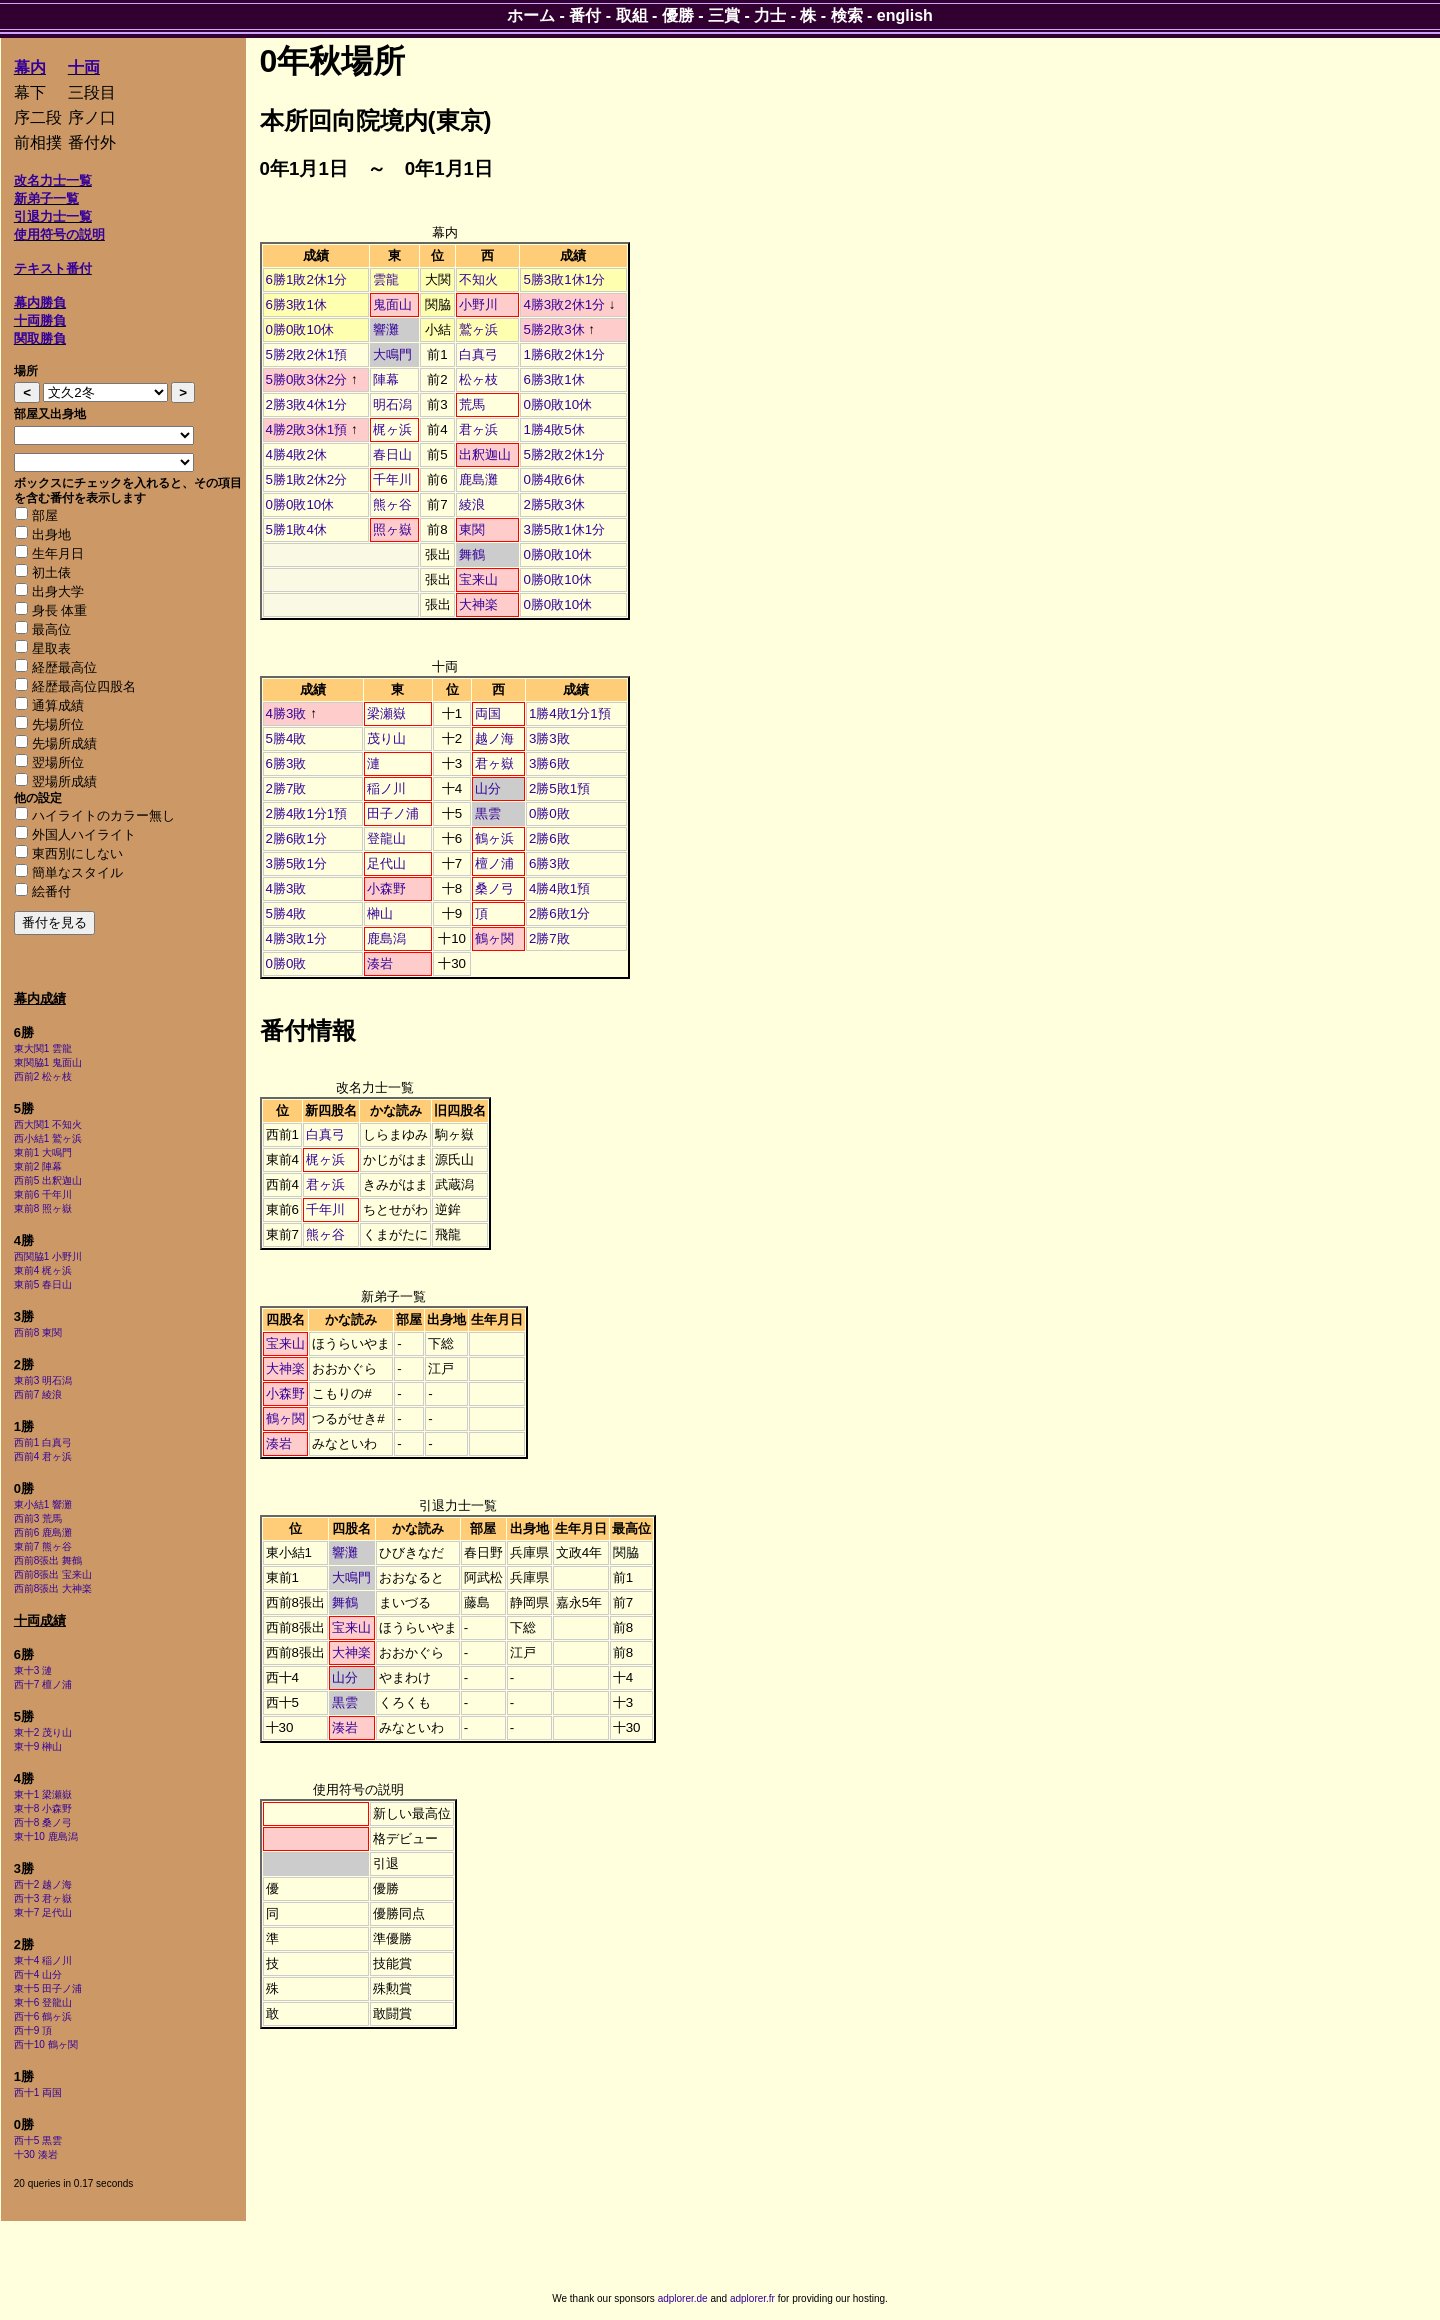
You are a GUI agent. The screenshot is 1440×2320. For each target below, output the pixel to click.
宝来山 (478, 579)
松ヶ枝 (478, 379)
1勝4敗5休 (553, 429)
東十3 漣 (33, 1670)
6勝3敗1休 (296, 304)
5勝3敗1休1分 (564, 279)
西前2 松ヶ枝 (43, 1076)
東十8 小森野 (43, 1808)
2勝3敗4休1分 (307, 404)
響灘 (386, 329)
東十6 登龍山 (43, 2002)
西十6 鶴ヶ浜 (43, 2016)
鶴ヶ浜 (494, 838)
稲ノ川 (386, 788)
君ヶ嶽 (494, 763)
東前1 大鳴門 (43, 1152)
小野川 (478, 304)
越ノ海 (494, 738)
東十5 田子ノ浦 (48, 1988)
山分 (488, 788)
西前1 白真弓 (43, 1442)
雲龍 (386, 279)
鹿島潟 (386, 938)
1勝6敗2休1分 (564, 354)
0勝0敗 (549, 813)
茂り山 (386, 738)
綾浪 (472, 504)
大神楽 (478, 604)
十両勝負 (40, 320)
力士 (770, 15)
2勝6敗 (549, 838)
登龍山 (386, 838)
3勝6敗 (549, 763)
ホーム (531, 15)
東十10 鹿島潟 (46, 1836)
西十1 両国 (38, 2092)
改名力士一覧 (53, 180)
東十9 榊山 (38, 1746)
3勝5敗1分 (296, 863)
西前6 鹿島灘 (43, 1532)
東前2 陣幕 (38, 1166)
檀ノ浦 (494, 863)
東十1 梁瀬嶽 (43, 1794)
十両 (84, 67)
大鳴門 (392, 354)
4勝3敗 (286, 713)
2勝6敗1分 (296, 838)
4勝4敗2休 (296, 454)
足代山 (386, 863)
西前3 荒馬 (38, 1518)
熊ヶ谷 (392, 504)
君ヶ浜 (478, 429)
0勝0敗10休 (300, 329)
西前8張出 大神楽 (53, 1588)
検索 (847, 15)
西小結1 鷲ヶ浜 (48, 1138)
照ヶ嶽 (392, 529)
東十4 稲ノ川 (43, 1960)
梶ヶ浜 (392, 429)
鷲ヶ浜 (478, 329)
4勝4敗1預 (559, 888)
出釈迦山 (485, 454)
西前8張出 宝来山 (53, 1574)
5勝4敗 (286, 738)
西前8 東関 (38, 1332)
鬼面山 (392, 304)
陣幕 (386, 379)
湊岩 (380, 963)
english (905, 15)
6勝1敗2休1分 (307, 279)
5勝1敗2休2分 (307, 479)
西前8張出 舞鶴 (48, 1560)
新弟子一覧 (46, 198)
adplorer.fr (752, 2298)
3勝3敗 (549, 738)
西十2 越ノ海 (43, 1884)
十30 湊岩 (36, 2154)
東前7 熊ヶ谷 (43, 1546)
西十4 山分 (38, 1974)
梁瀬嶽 (386, 713)
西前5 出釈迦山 (48, 1180)
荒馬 (472, 404)
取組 (632, 15)
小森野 (386, 888)
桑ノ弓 (494, 888)
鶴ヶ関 (494, 938)
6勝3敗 (286, 763)
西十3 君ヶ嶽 (43, 1898)
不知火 (478, 279)
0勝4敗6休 (553, 479)
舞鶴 (472, 554)
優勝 (678, 15)
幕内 (30, 67)
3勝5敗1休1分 (564, 529)
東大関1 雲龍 (43, 1048)
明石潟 (392, 404)
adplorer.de (683, 2298)
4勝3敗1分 (296, 938)
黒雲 (488, 813)
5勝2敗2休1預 (307, 354)
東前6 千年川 (43, 1194)
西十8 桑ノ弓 (43, 1822)
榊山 (380, 913)
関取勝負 (40, 338)
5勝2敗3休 (553, 329)
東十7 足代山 (43, 1912)
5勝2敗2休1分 (564, 454)
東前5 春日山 (43, 1284)
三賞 (724, 15)
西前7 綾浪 (38, 1394)
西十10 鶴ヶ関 (46, 2044)
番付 (585, 15)
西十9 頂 (33, 2030)
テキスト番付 (53, 268)
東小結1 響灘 (43, 1504)
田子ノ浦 (393, 813)
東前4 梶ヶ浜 (43, 1270)
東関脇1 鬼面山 (48, 1062)
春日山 (392, 454)
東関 (472, 529)
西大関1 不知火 (48, 1124)
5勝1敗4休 (296, 529)
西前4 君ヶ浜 (43, 1456)
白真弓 (478, 354)
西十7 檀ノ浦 (43, 1684)
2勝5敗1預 (559, 788)
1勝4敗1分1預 (570, 713)
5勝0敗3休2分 (307, 379)
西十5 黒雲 (38, 2140)
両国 (488, 713)
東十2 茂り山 (43, 1732)
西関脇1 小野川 (48, 1256)
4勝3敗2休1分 (564, 304)
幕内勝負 (40, 302)
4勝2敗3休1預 (307, 429)
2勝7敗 (286, 788)
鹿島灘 (478, 479)
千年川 (392, 479)
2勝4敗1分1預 (307, 813)
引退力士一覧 (53, 216)
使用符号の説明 (59, 234)
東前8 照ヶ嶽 (43, 1208)
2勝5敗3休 (553, 504)
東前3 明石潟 (43, 1380)
